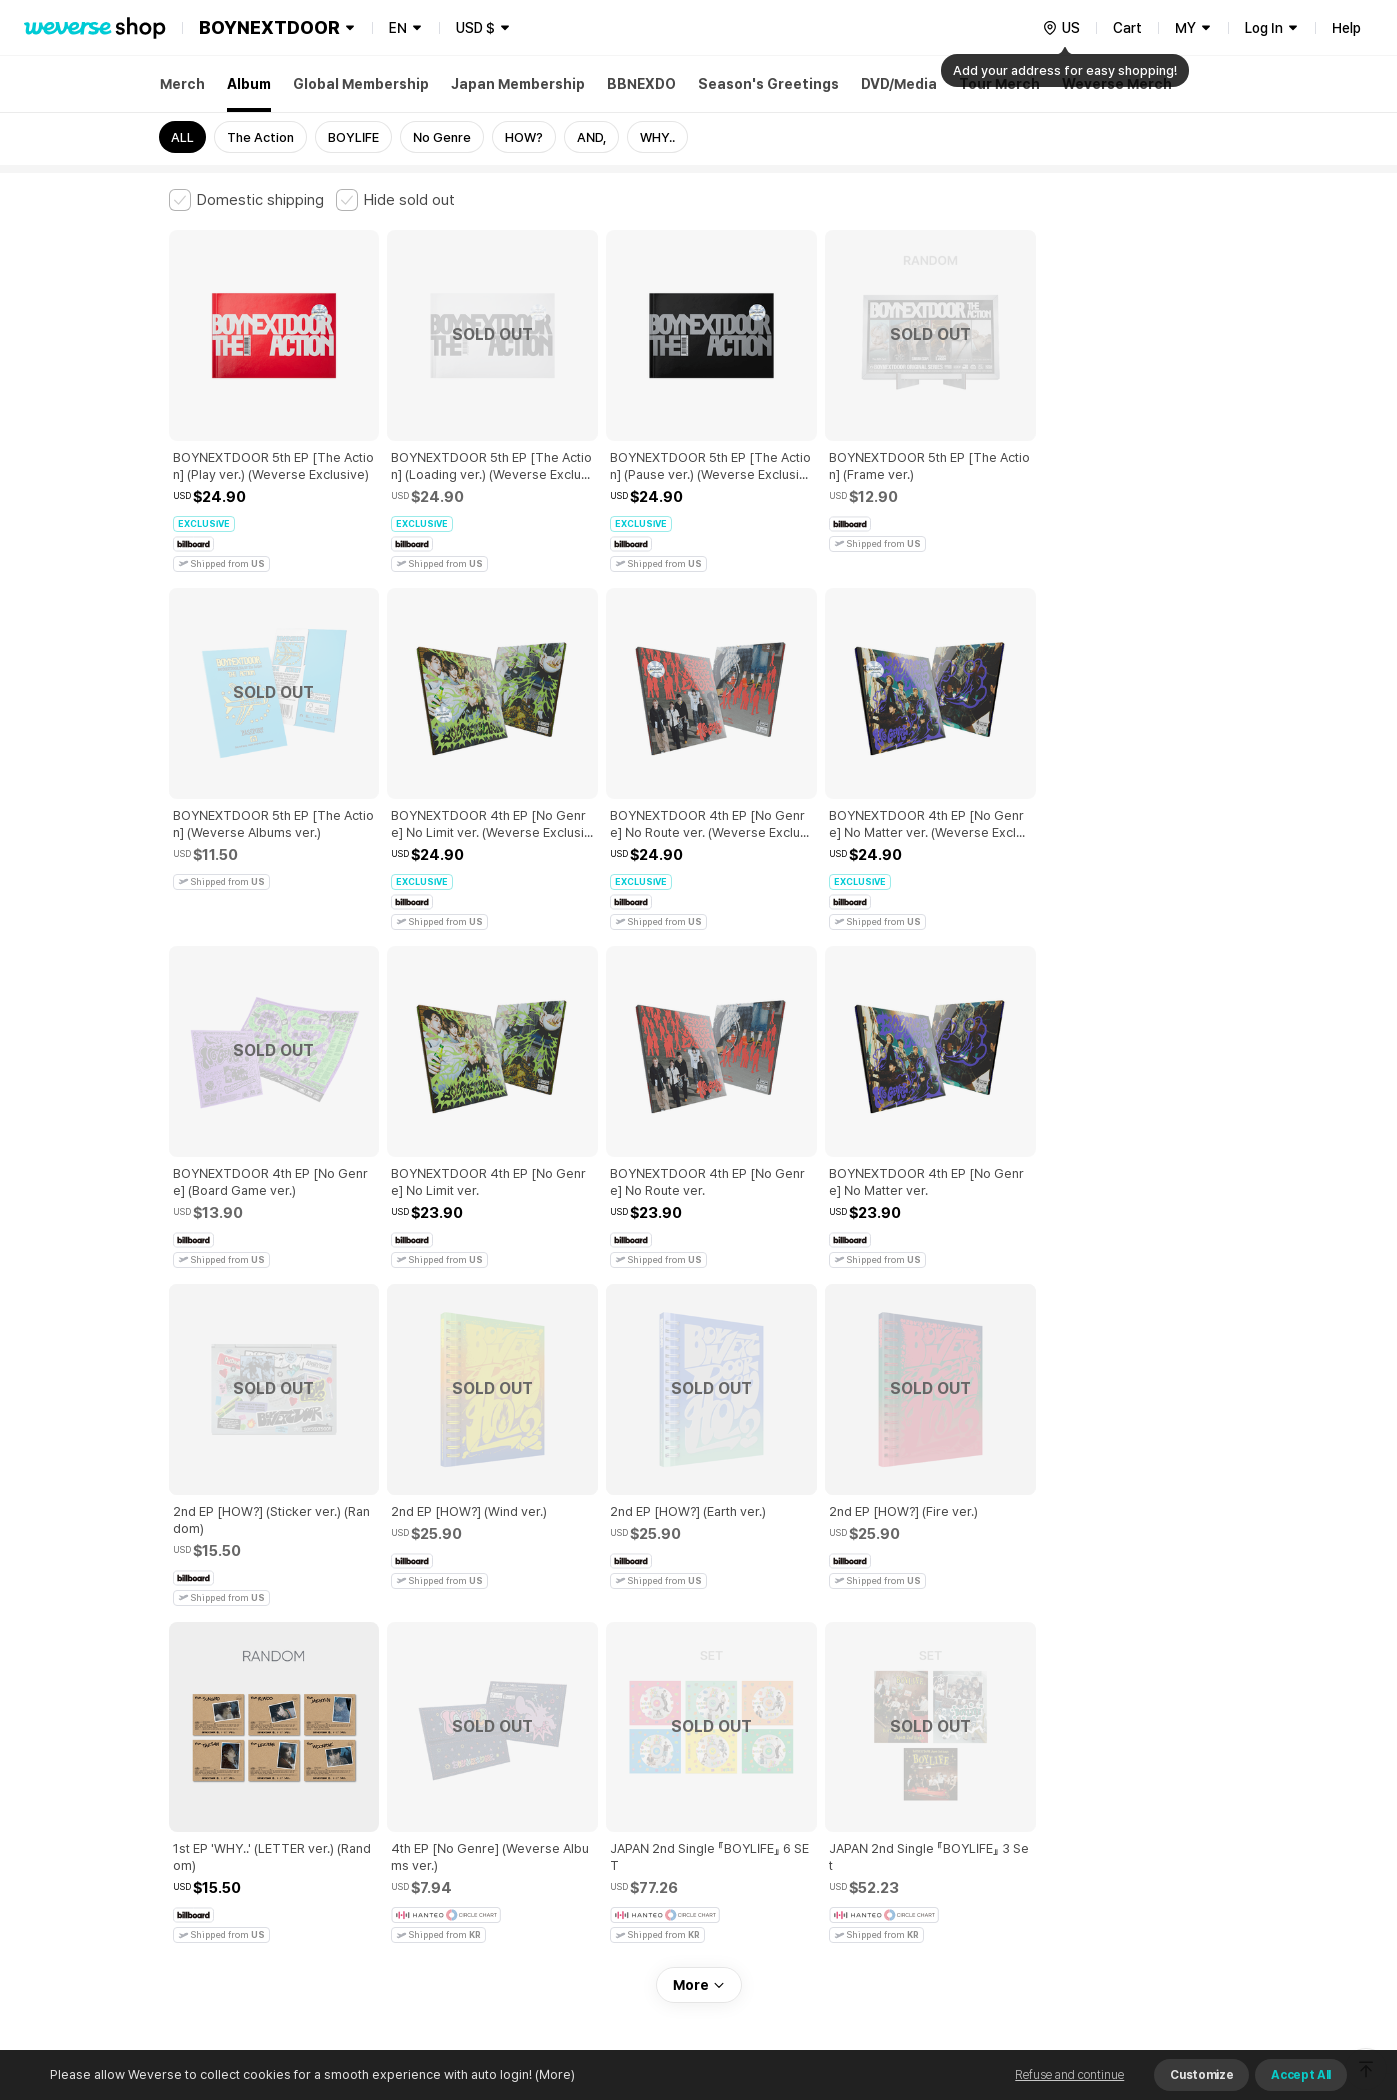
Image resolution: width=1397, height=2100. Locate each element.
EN (398, 28)
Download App (1178, 1971)
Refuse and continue (1069, 2075)
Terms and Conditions (224, 1765)
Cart (1127, 28)
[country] (1061, 28)
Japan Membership (518, 84)
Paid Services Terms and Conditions (414, 1765)
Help (1346, 28)
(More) (553, 2074)
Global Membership (361, 84)
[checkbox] (246, 200)
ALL (182, 137)
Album (249, 84)
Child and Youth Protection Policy (635, 1765)
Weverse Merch (1117, 84)
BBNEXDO (641, 84)
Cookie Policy (896, 1765)
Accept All (1301, 2075)
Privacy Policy (794, 1765)
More (699, 1626)
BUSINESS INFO (506, 1853)
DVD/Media (899, 84)
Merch (182, 84)
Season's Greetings (768, 84)
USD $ (475, 28)
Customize (1201, 2075)
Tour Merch (999, 84)
